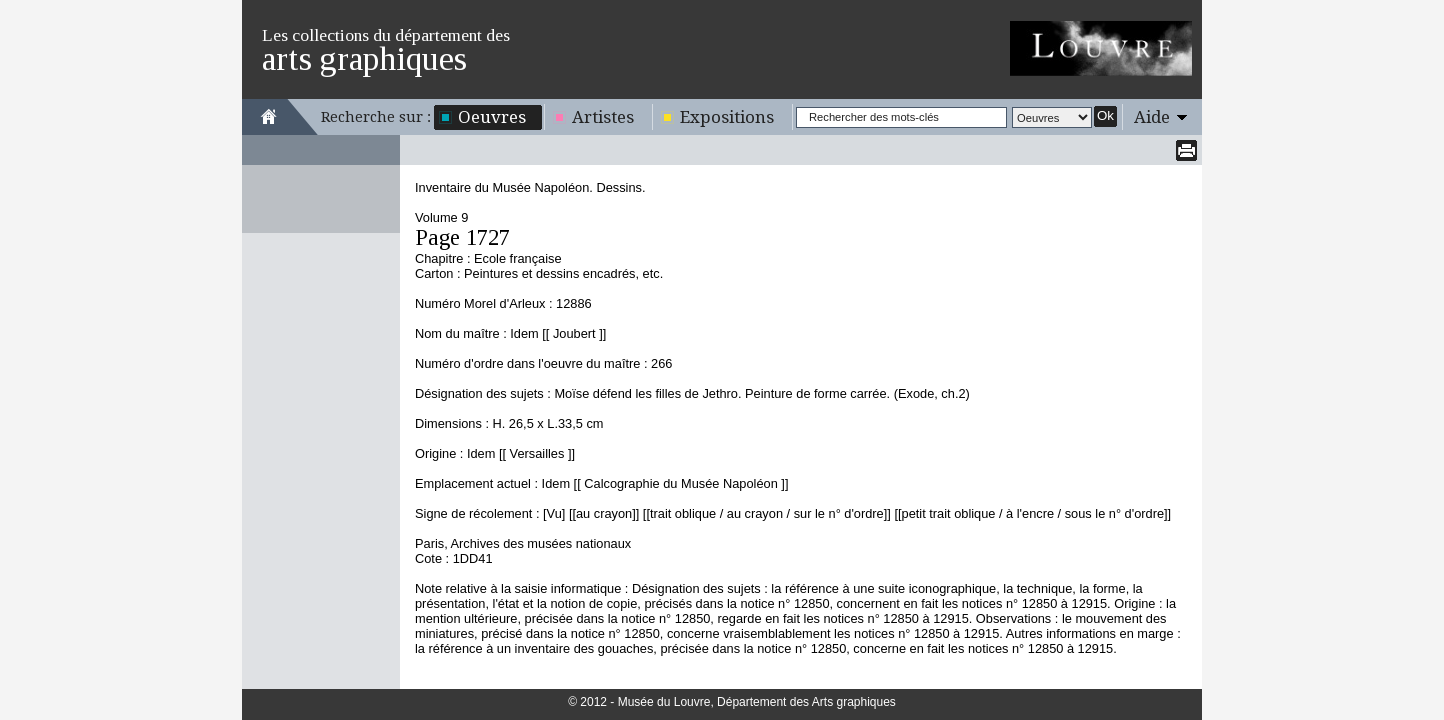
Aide (1152, 117)
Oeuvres (492, 117)
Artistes (603, 117)
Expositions (727, 117)
